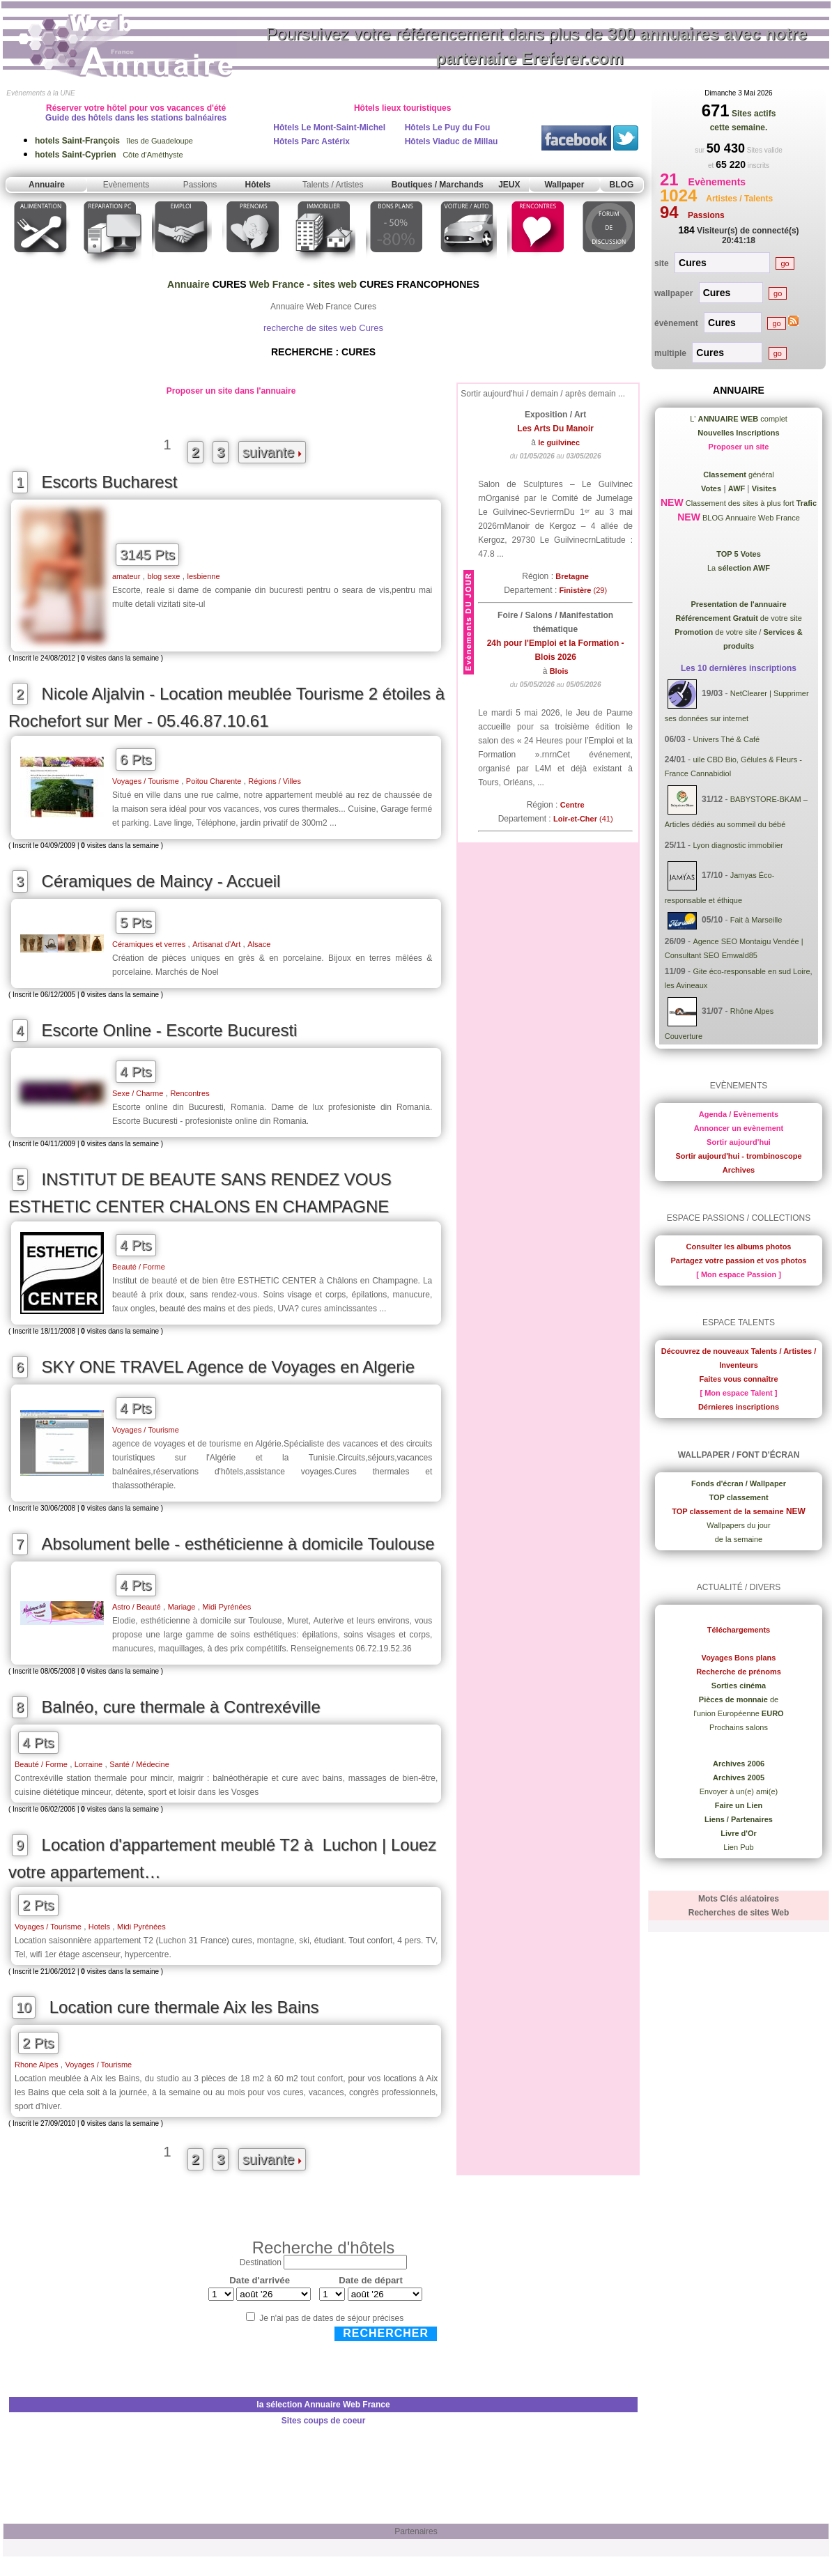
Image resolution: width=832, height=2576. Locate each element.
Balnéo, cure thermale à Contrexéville (181, 1706)
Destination (261, 2262)
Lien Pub (738, 1847)
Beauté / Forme (138, 1267)
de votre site (738, 618)
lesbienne (203, 576)
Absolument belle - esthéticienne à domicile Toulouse (238, 1543)
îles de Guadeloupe (114, 141)
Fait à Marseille (756, 920)
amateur (126, 576)
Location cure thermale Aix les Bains (184, 2007)
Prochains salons (738, 1727)
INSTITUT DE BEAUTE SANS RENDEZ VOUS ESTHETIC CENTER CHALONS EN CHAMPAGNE (200, 1193)
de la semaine (739, 1539)
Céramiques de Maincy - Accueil (161, 881)
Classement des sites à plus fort (750, 503)
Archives (739, 1170)
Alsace (258, 944)
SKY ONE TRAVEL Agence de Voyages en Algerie (228, 1366)
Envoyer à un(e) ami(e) (739, 1791)
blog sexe (163, 576)
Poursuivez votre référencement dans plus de (536, 46)
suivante (272, 452)
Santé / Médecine (139, 1764)
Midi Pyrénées (227, 1607)
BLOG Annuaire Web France (750, 518)
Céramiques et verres (148, 944)
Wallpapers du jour (738, 1525)
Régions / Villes (274, 781)
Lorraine (88, 1764)
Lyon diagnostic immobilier (738, 845)
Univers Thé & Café (726, 739)
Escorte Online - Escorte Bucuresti (170, 1030)
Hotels (99, 1926)
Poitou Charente (214, 781)
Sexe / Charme (137, 1093)
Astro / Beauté (136, 1607)
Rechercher (386, 2333)
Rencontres (189, 1093)
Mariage (182, 1607)
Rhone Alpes (36, 2064)
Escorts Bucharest (110, 481)
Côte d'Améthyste (109, 155)
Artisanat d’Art (216, 944)
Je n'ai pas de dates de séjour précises (331, 2318)
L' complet (738, 419)
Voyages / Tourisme (145, 781)
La (738, 568)
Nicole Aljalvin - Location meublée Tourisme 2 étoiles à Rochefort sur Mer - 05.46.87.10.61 (226, 707)
